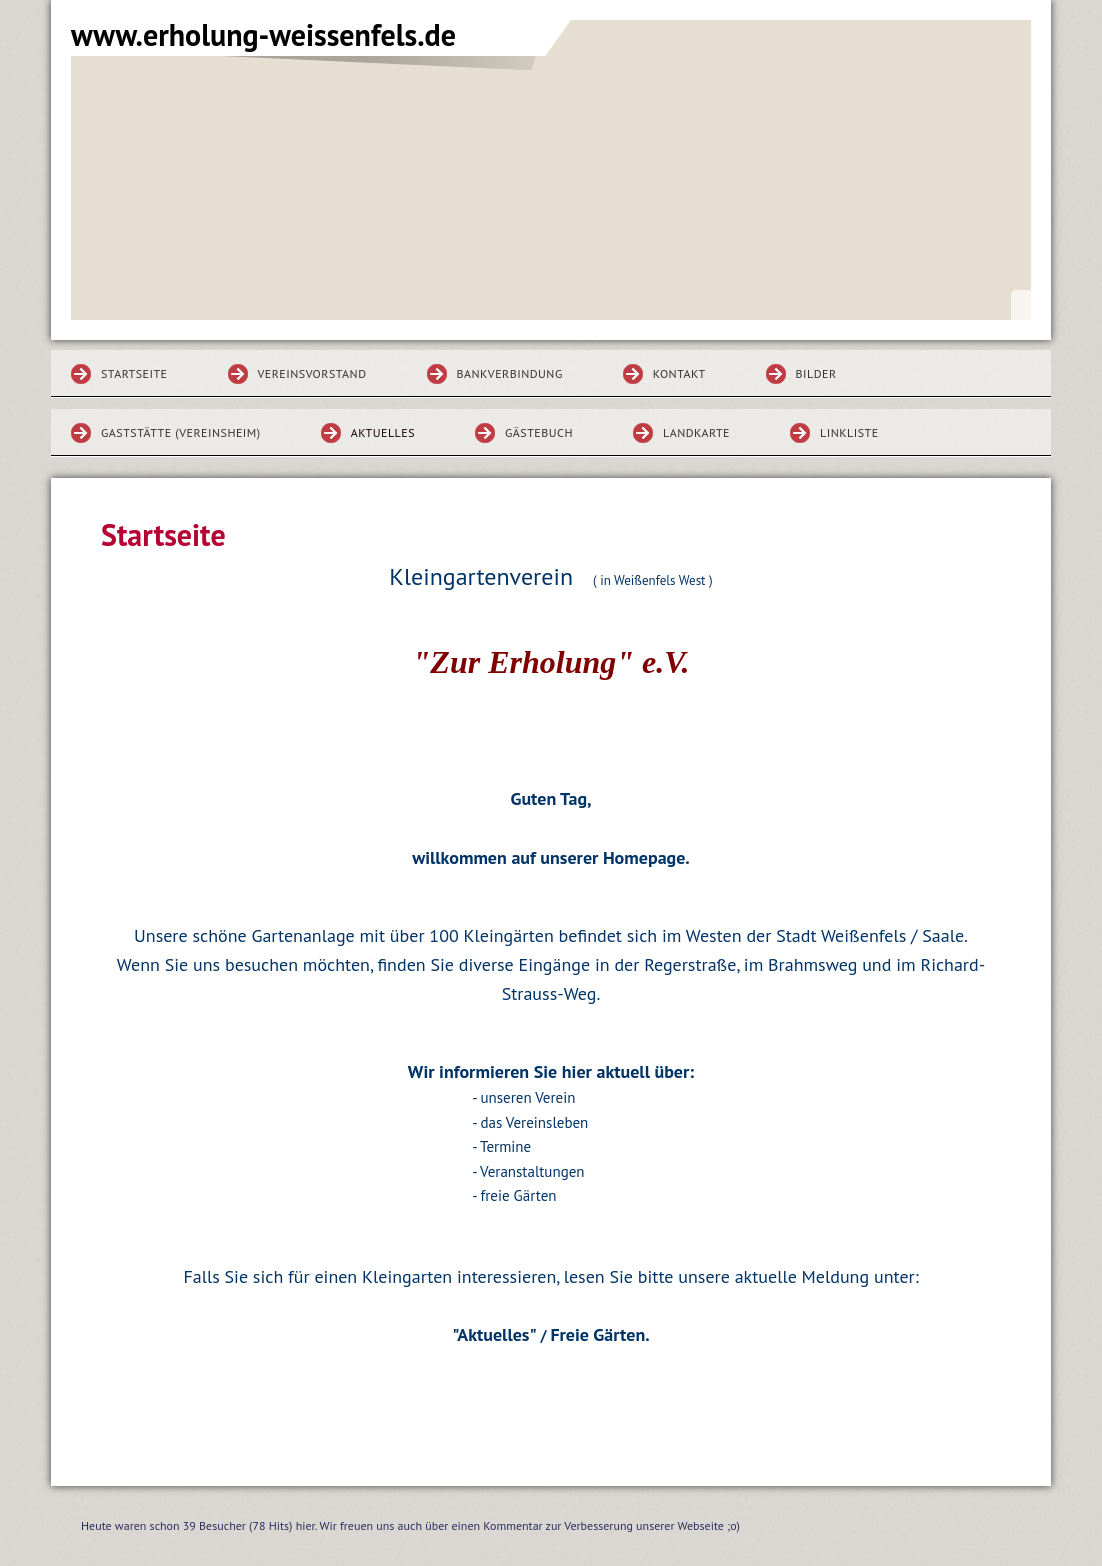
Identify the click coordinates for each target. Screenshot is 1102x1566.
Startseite (134, 373)
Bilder (816, 373)
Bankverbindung (510, 373)
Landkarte (696, 432)
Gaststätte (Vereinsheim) (181, 432)
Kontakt (679, 373)
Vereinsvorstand (312, 373)
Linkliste (849, 432)
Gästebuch (539, 432)
